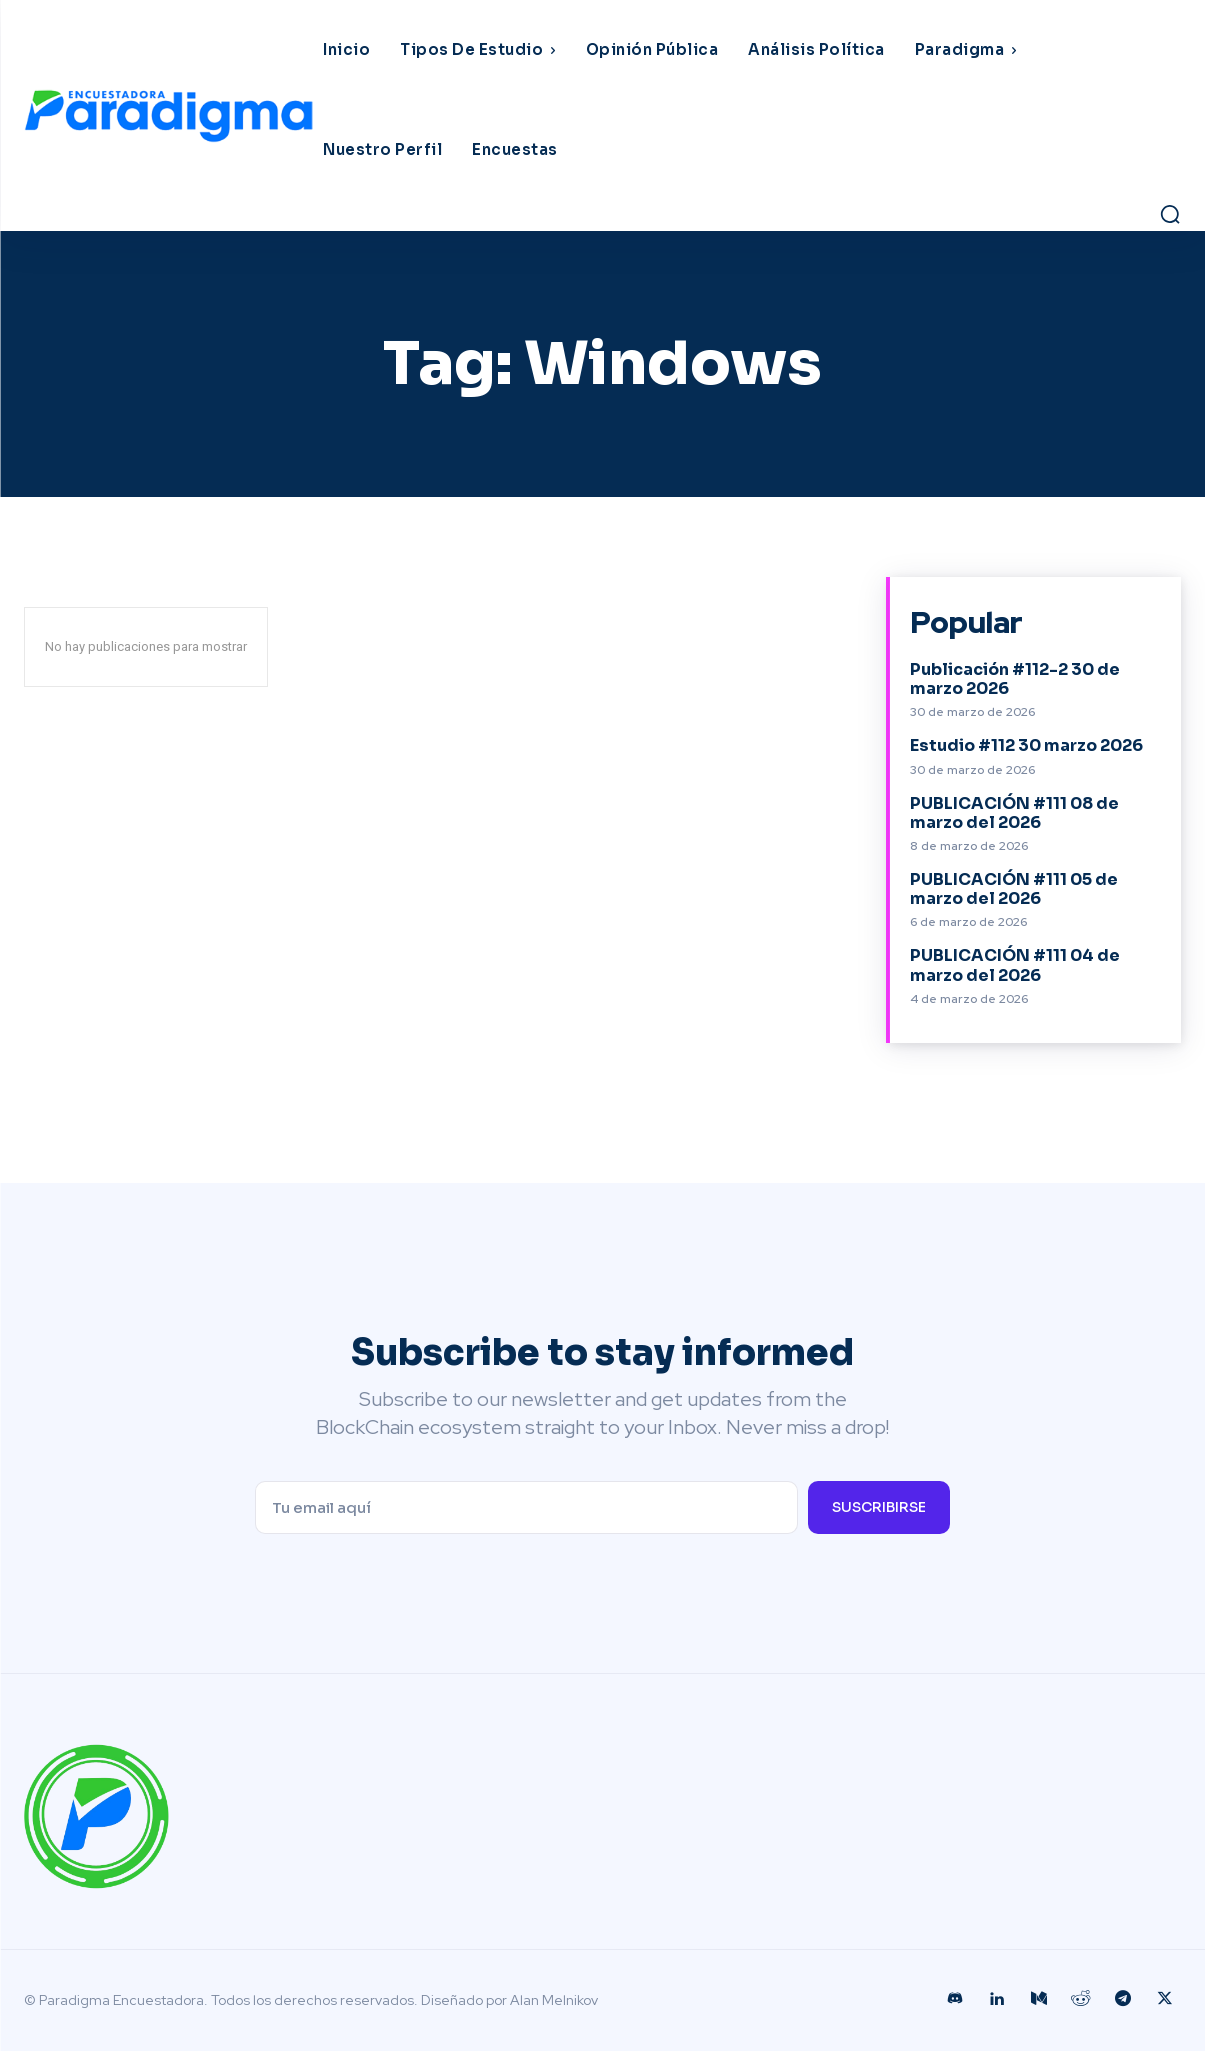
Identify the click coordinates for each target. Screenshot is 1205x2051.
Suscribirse (879, 1507)
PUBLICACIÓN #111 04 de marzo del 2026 (1015, 965)
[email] (526, 1507)
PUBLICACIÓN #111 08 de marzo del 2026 (1014, 813)
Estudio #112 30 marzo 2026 (1026, 745)
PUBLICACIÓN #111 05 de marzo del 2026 (1014, 889)
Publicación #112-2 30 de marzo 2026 (1015, 679)
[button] (1170, 214)
